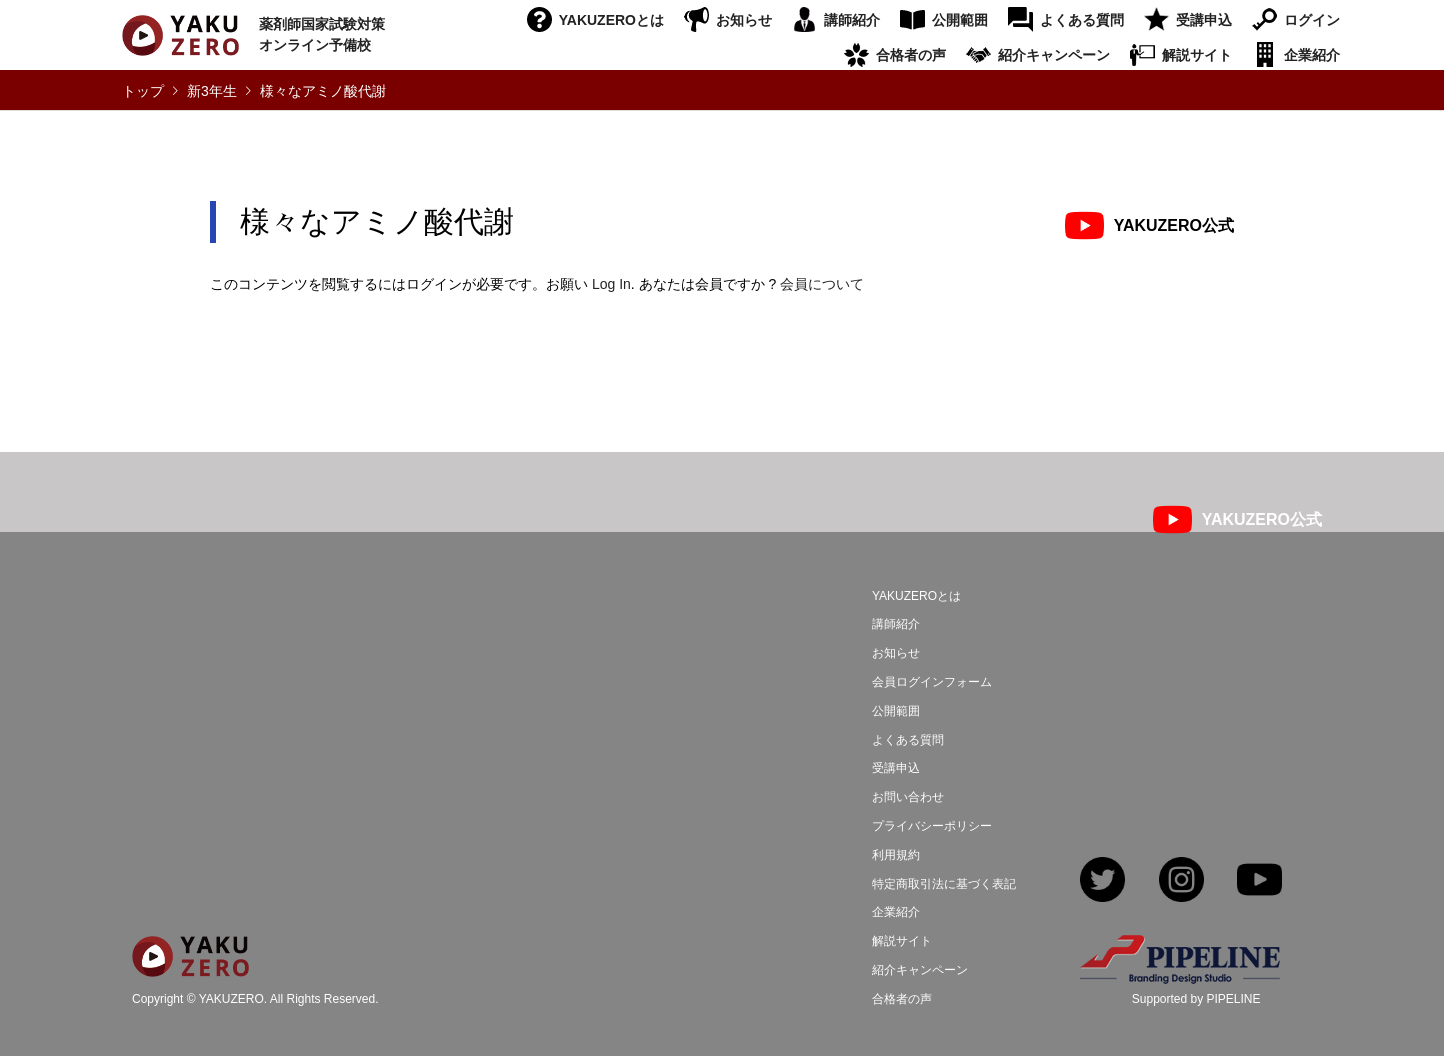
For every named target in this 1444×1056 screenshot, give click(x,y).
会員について (822, 284)
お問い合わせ (908, 797)
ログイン (1312, 20)
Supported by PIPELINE (1196, 999)
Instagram (1181, 881)
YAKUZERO (231, 1000)
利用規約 (896, 855)
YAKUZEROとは (611, 20)
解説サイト (1197, 55)
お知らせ (744, 20)
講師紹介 (852, 20)
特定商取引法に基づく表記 (944, 884)
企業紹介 (1312, 55)
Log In (611, 284)
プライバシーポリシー (932, 826)
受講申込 (1204, 20)
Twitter (1102, 881)
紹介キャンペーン (1054, 55)
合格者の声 (911, 55)
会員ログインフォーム (932, 682)
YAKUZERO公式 (1174, 225)
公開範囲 (960, 20)
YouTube (1259, 881)
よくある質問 (1082, 20)
